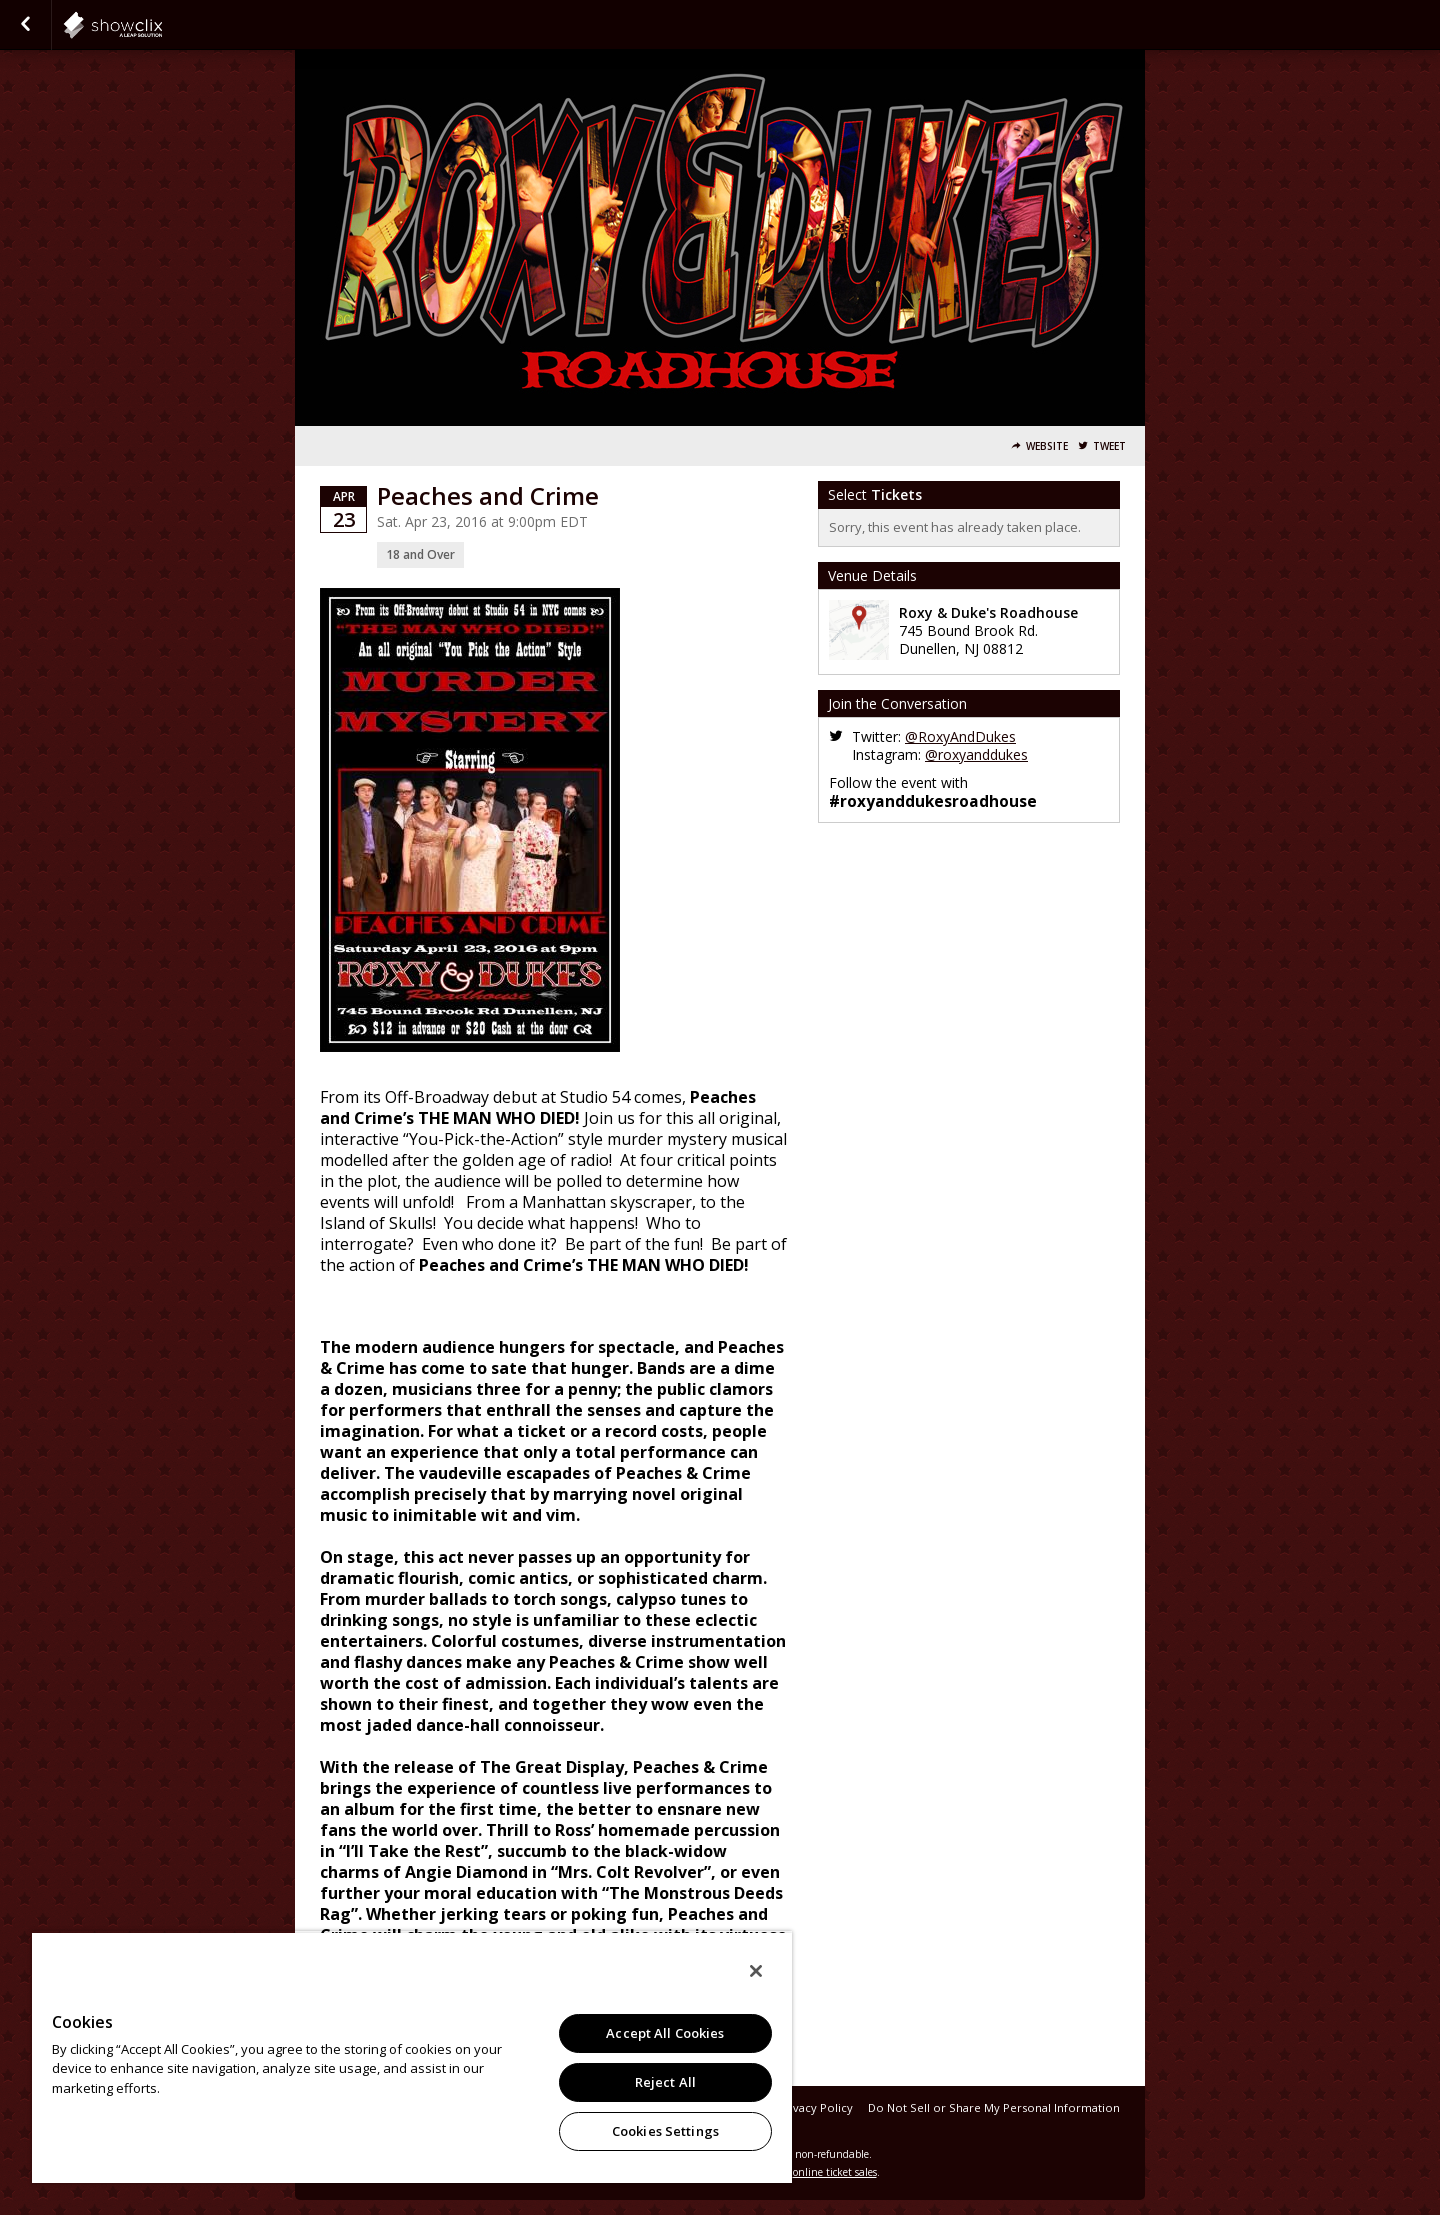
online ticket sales (835, 2172)
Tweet (1109, 446)
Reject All (665, 2082)
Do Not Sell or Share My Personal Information (994, 2107)
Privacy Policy (815, 2107)
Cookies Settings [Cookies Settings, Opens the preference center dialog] (665, 2131)
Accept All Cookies (665, 2033)
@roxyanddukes (976, 754)
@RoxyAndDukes (960, 736)
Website (1047, 446)
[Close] (756, 1971)
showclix (162, 25)
